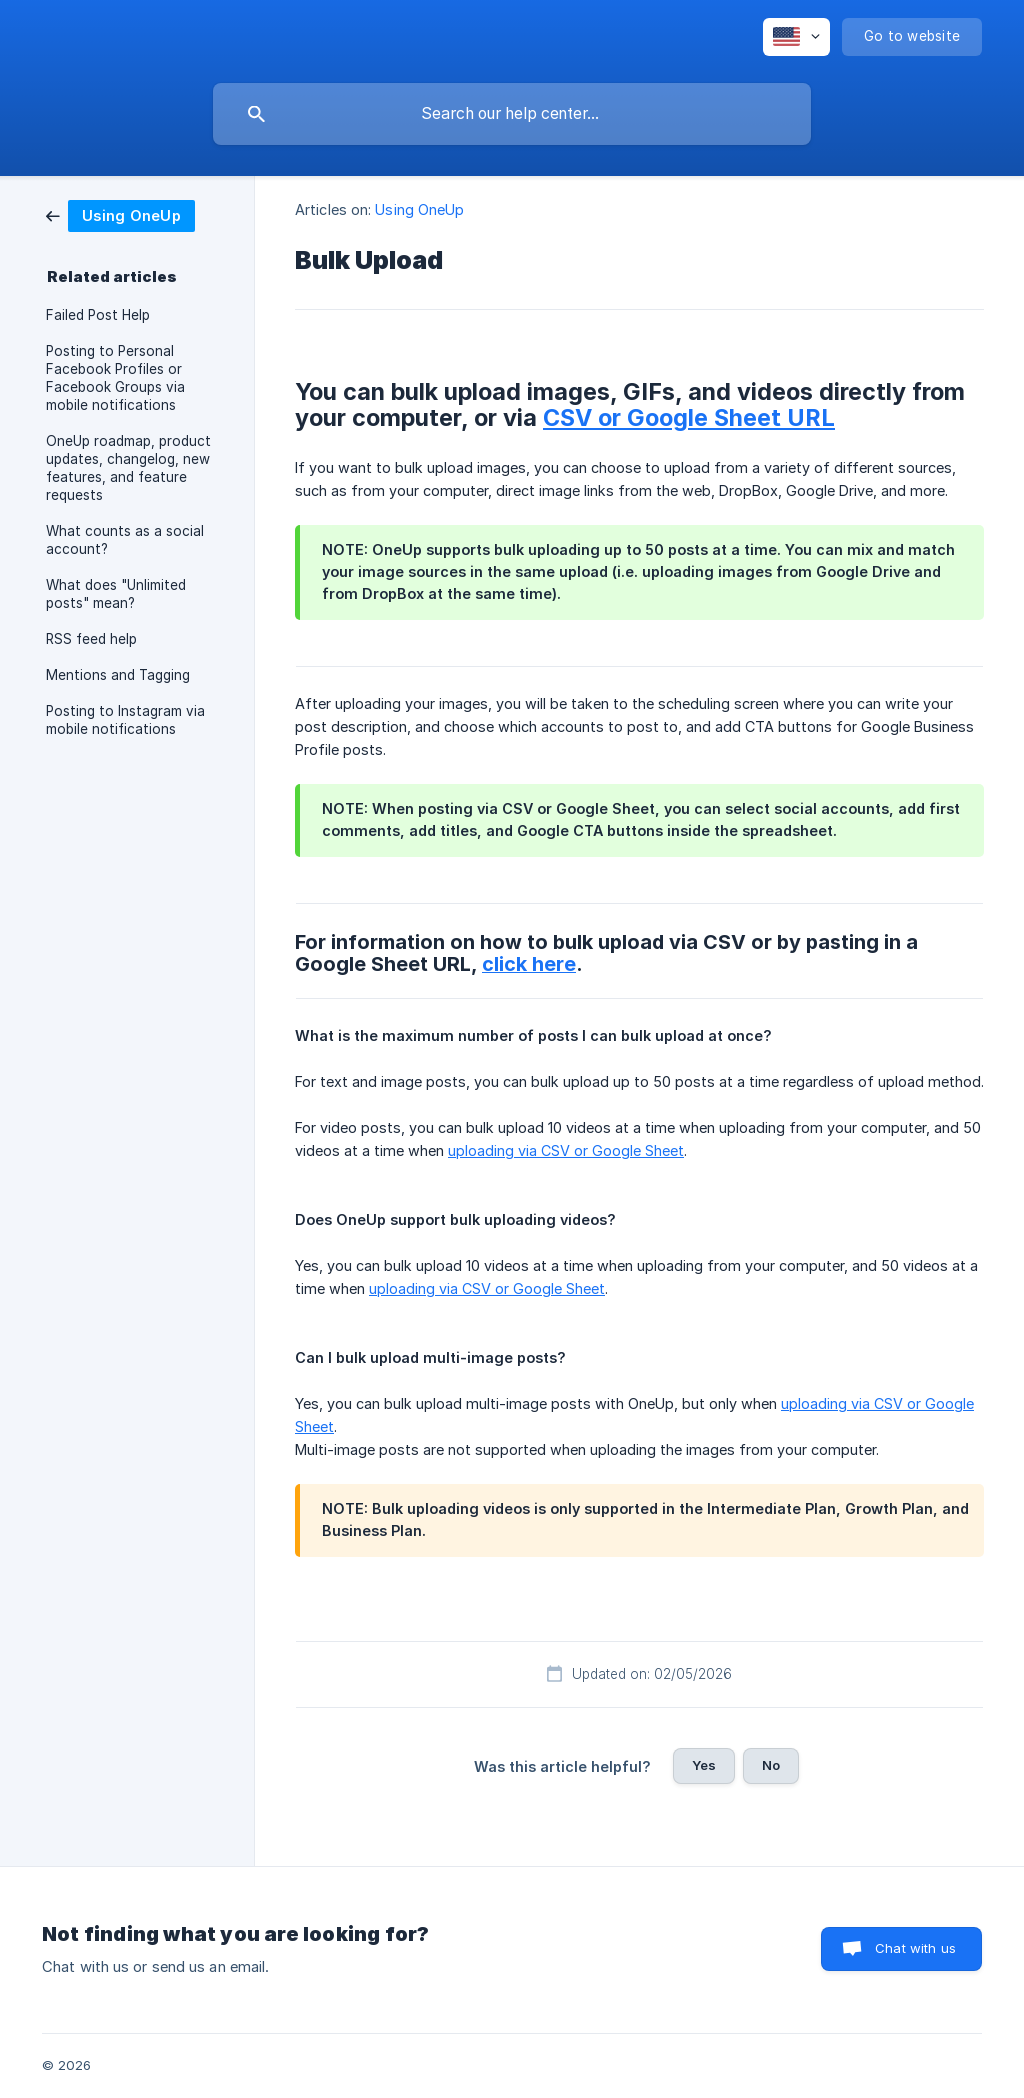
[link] (120, 214)
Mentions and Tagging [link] (118, 675)
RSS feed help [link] (91, 639)
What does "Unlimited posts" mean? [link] (116, 594)
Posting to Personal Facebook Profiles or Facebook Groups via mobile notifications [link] (115, 378)
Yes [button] (704, 1765)
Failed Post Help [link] (98, 315)
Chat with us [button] (915, 1948)
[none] (796, 37)
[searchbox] (512, 114)
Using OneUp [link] (419, 209)
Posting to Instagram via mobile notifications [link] (125, 720)
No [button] (771, 1765)
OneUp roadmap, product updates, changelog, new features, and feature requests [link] (128, 468)
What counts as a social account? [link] (125, 540)
